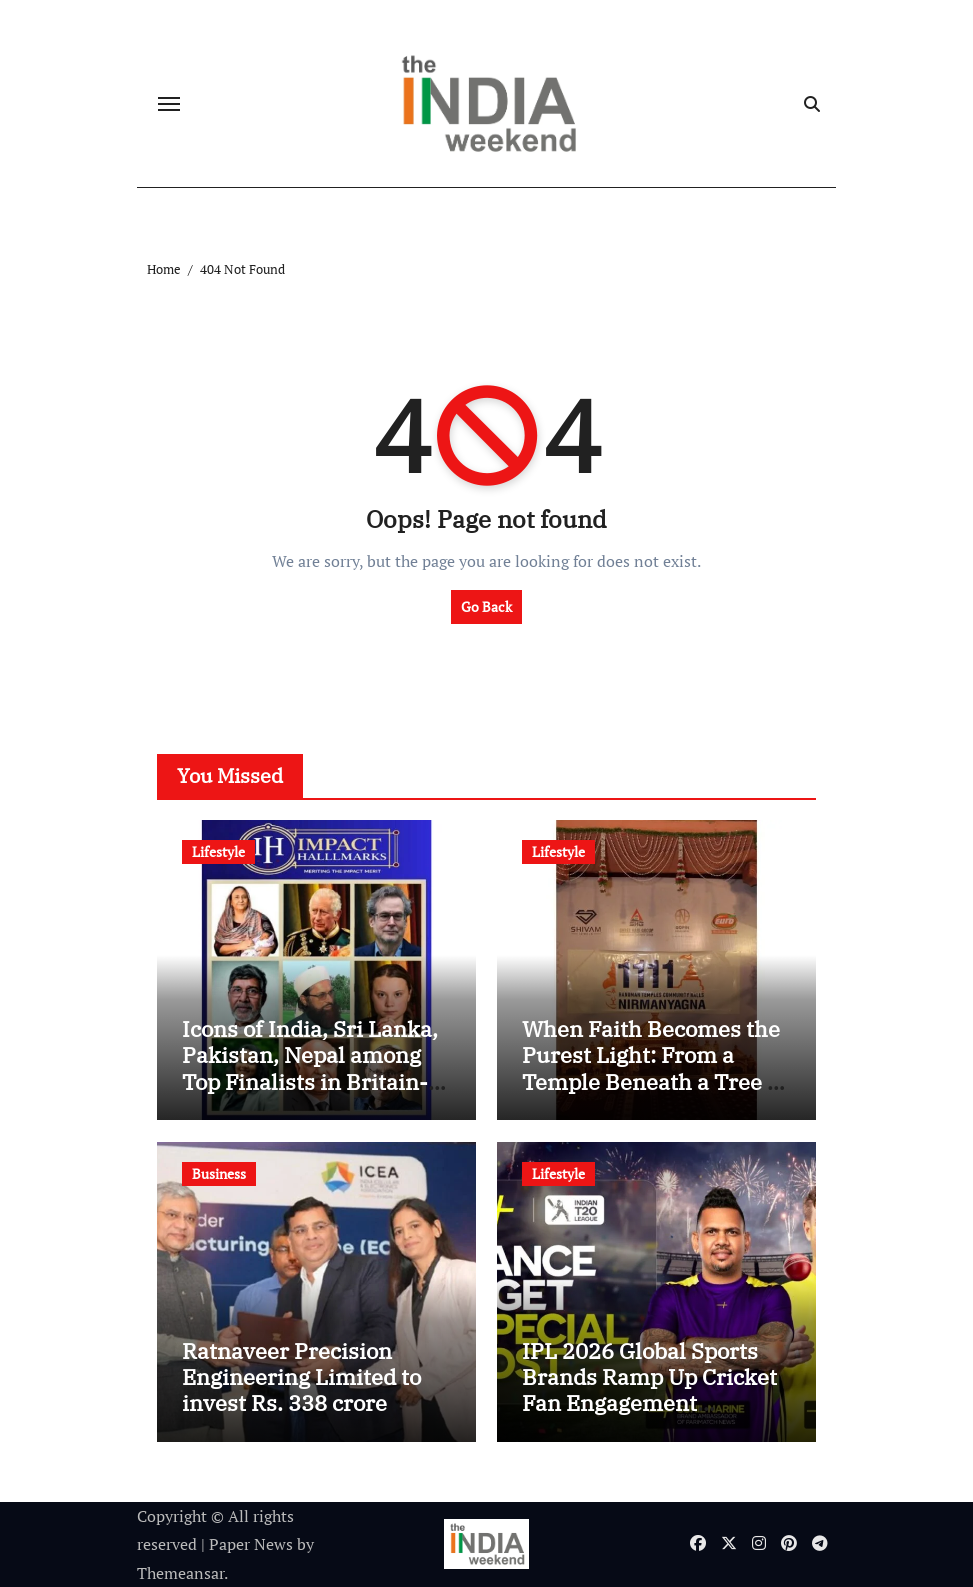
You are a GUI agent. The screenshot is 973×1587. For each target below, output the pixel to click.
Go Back (486, 606)
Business (219, 1173)
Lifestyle (218, 851)
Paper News (251, 1544)
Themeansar (180, 1573)
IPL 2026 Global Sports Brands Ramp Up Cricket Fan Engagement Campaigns (649, 1390)
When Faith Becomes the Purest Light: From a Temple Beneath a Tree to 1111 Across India (654, 1068)
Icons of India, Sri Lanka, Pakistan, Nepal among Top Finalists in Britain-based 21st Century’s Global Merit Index (310, 1081)
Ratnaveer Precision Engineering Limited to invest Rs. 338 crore (301, 1377)
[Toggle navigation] (169, 104)
